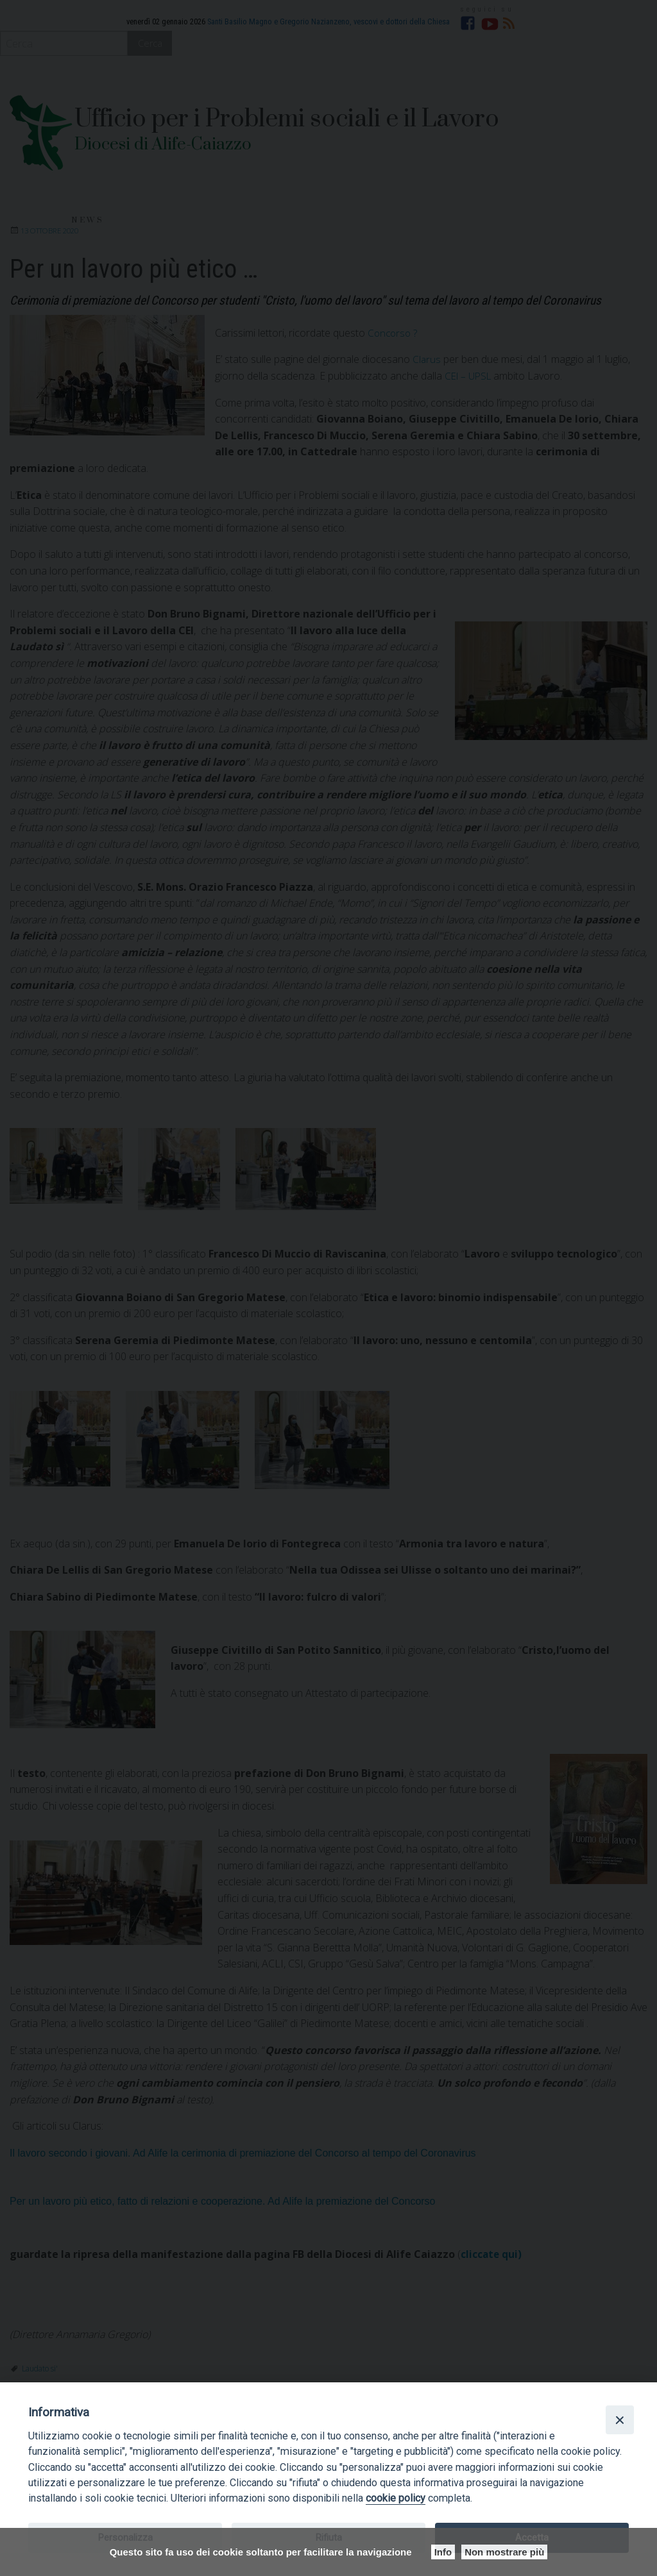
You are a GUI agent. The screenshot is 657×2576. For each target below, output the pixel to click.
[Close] (620, 2419)
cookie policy (395, 2498)
